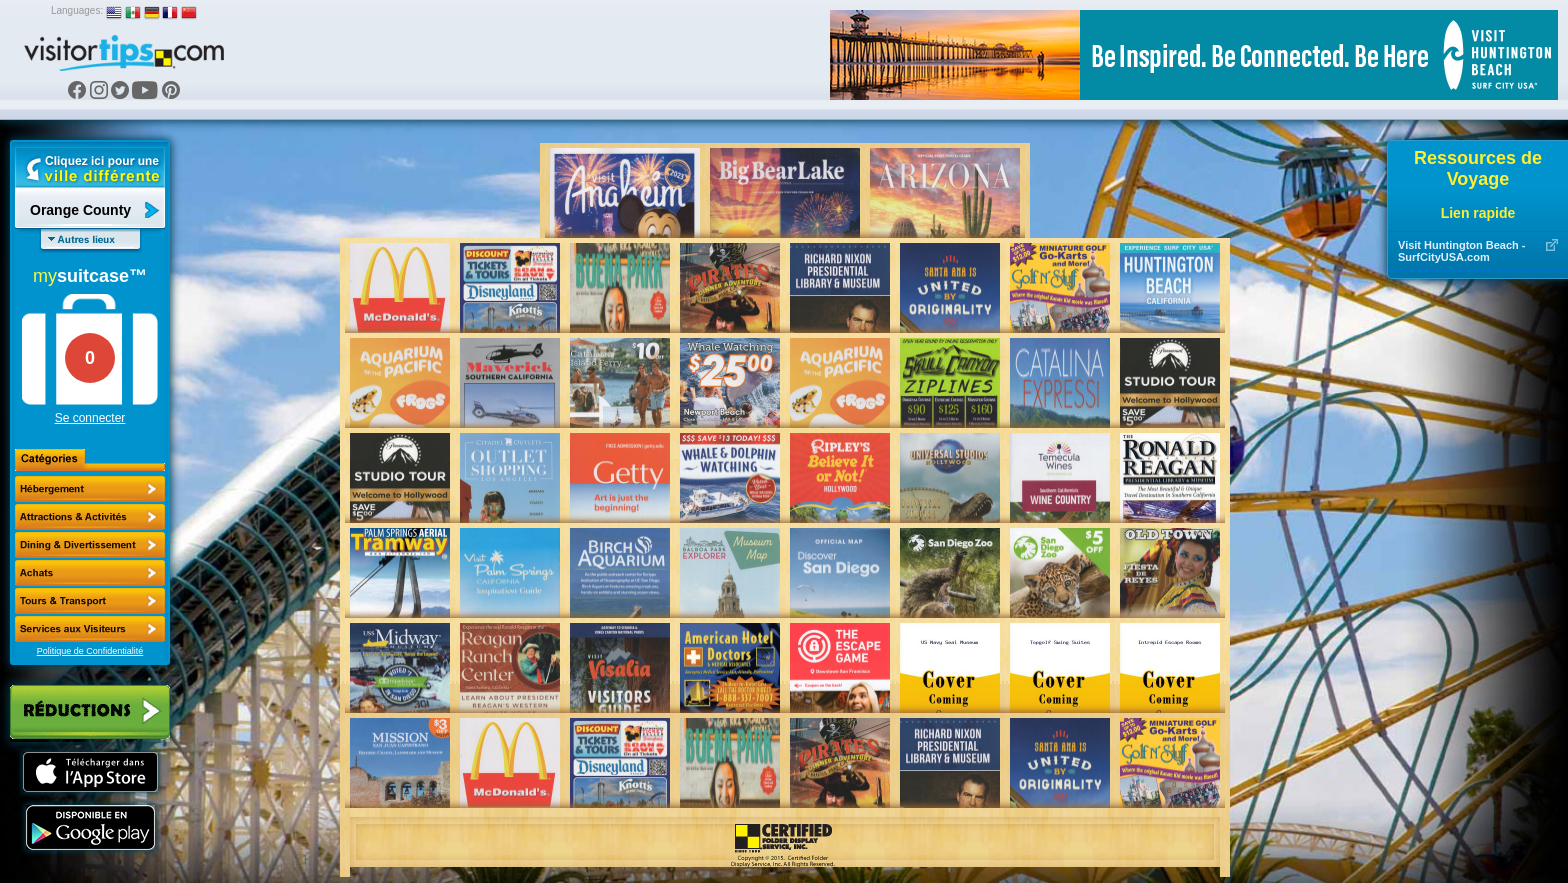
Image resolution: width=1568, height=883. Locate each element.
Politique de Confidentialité (90, 651)
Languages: (77, 10)
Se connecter (90, 418)
